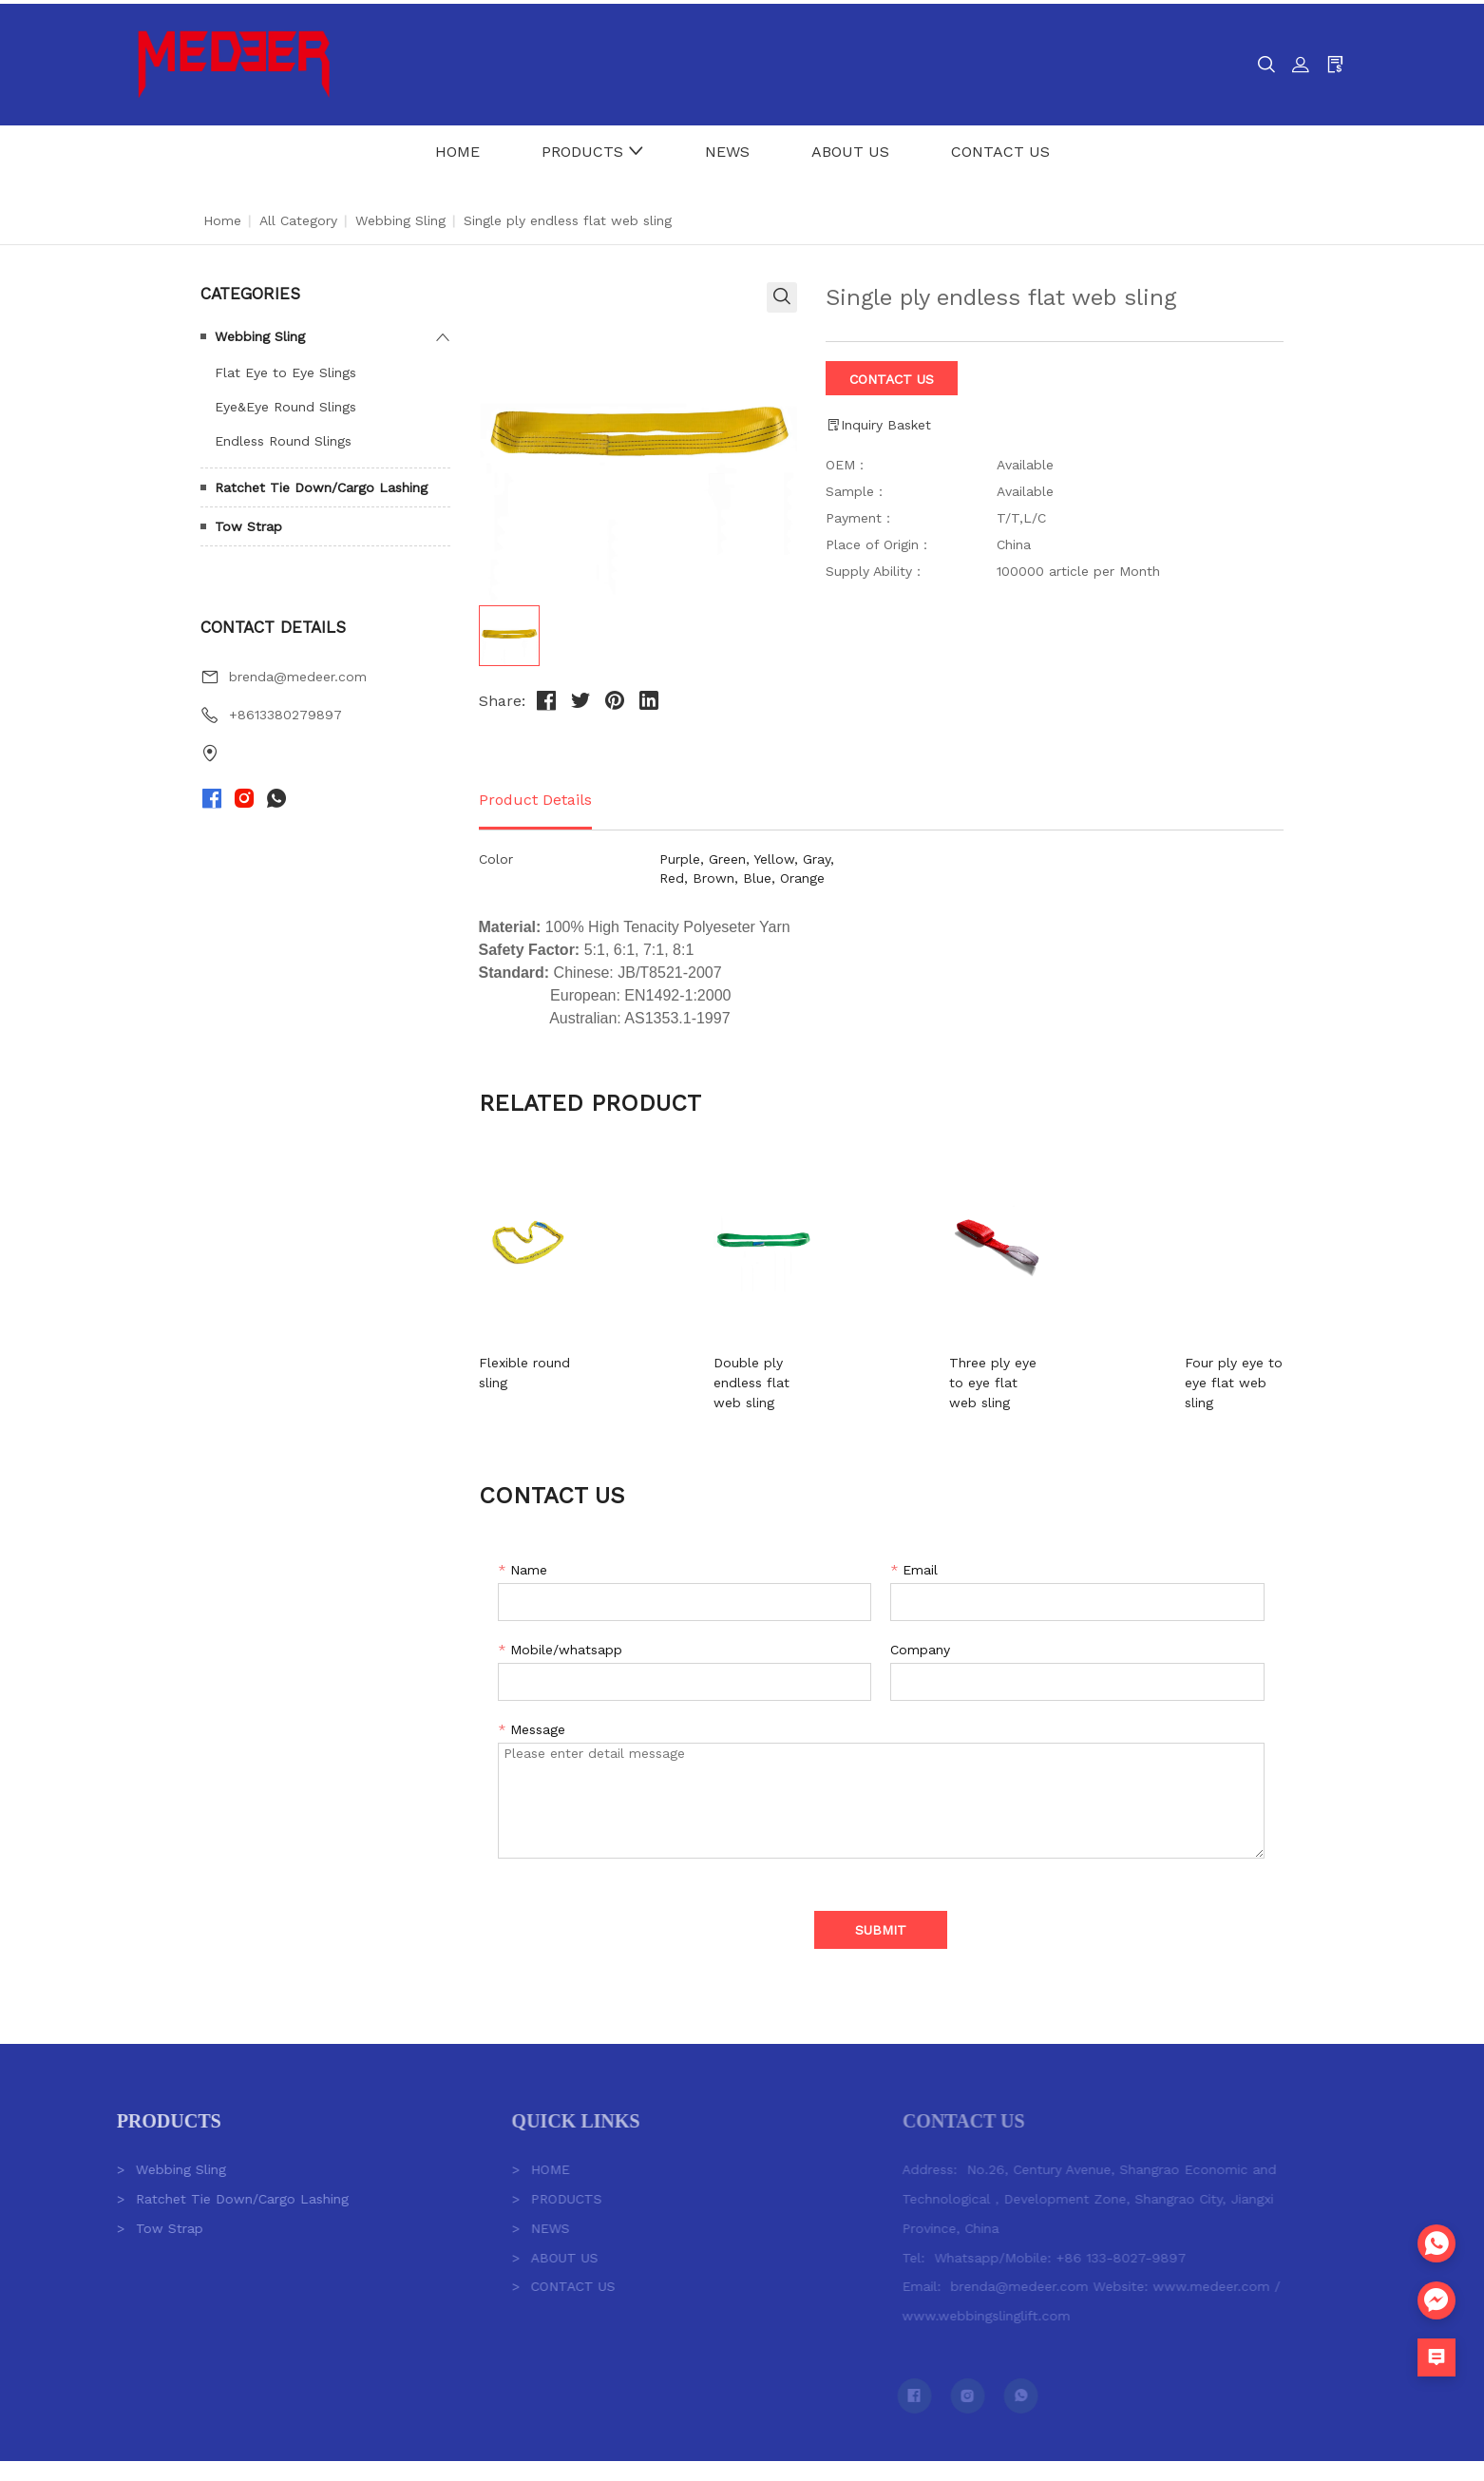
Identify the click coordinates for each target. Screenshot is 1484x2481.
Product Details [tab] (535, 796)
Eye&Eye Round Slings (285, 402)
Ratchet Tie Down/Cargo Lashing (321, 483)
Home (222, 216)
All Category (298, 216)
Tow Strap (248, 522)
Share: (502, 697)
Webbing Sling (400, 216)
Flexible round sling (541, 1358)
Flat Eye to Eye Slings (285, 368)
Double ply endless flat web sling (776, 1368)
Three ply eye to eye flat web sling (971, 1368)
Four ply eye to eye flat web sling (1189, 1368)
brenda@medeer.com (298, 672)
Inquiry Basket (878, 421)
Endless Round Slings (283, 437)
